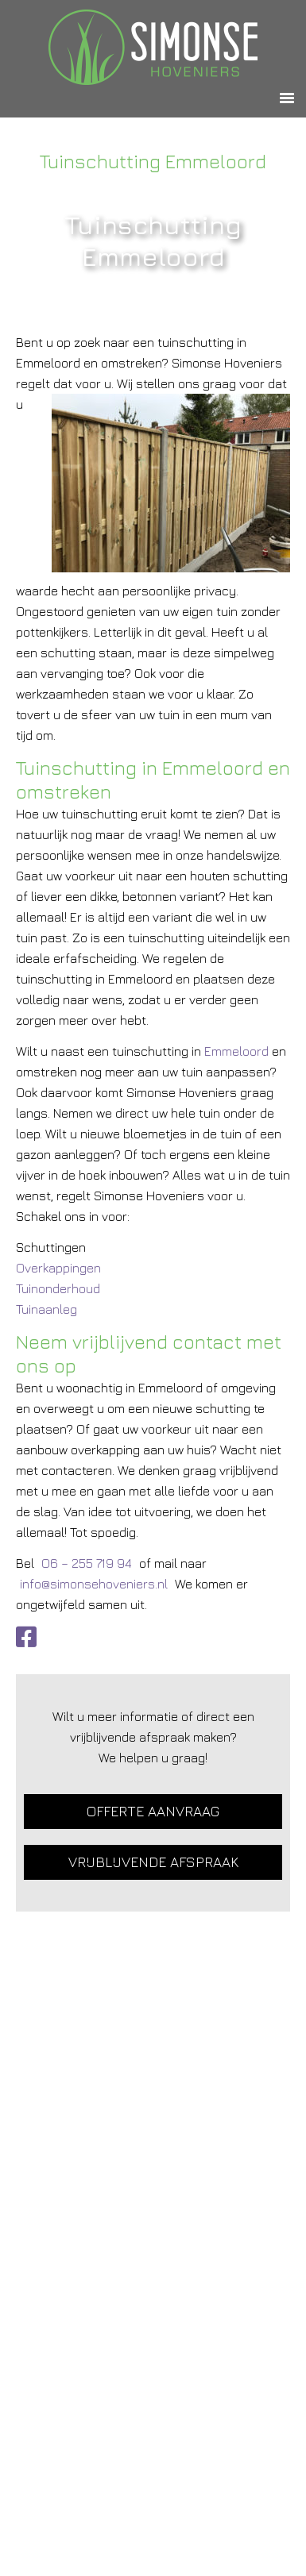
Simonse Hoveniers (153, 47)
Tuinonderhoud (58, 1288)
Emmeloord (236, 1051)
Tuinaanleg (46, 1309)
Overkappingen (58, 1268)
